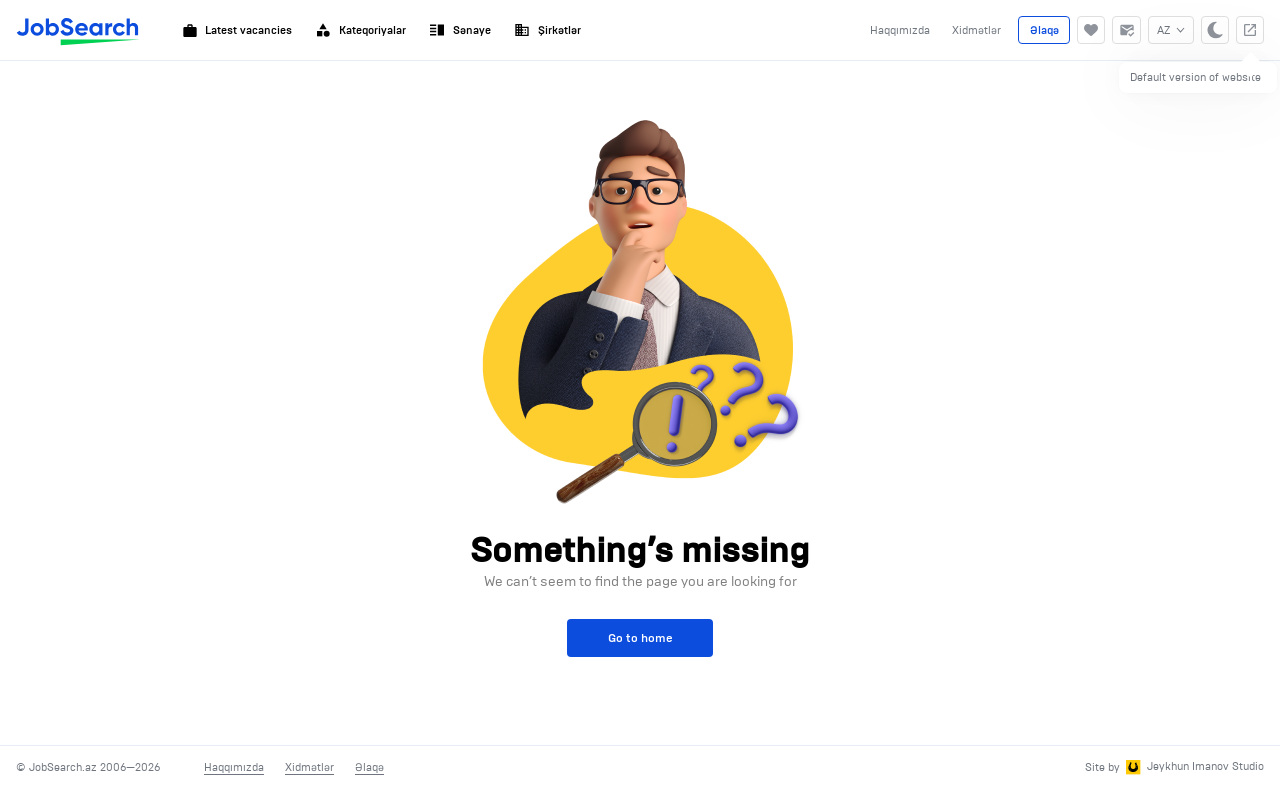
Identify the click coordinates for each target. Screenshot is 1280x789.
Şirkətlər (547, 30)
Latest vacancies (237, 30)
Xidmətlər (976, 30)
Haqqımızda (900, 30)
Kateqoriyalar (360, 30)
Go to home (640, 637)
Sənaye (460, 30)
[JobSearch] (78, 30)
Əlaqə (1044, 30)
